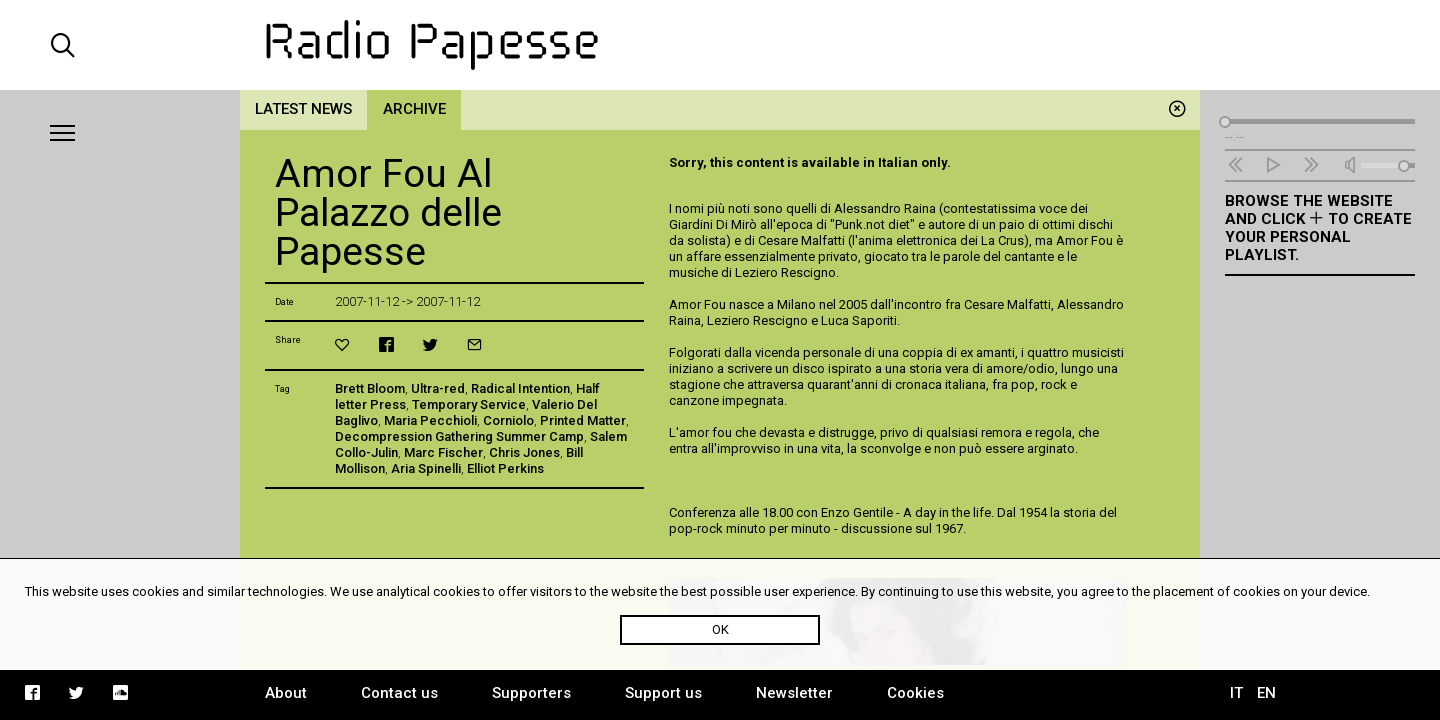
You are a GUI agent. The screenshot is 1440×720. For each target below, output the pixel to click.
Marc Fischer (443, 452)
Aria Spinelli (426, 468)
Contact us (399, 693)
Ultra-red (438, 388)
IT (1236, 693)
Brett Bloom (370, 388)
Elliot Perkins (505, 468)
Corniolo (508, 420)
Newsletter (794, 693)
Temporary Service (469, 404)
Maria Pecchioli (430, 420)
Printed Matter (583, 420)
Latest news (303, 109)
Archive (414, 109)
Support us (663, 693)
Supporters (531, 693)
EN (1266, 693)
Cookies (915, 693)
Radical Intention (520, 388)
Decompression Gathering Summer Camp (459, 436)
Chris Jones (524, 452)
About (286, 693)
